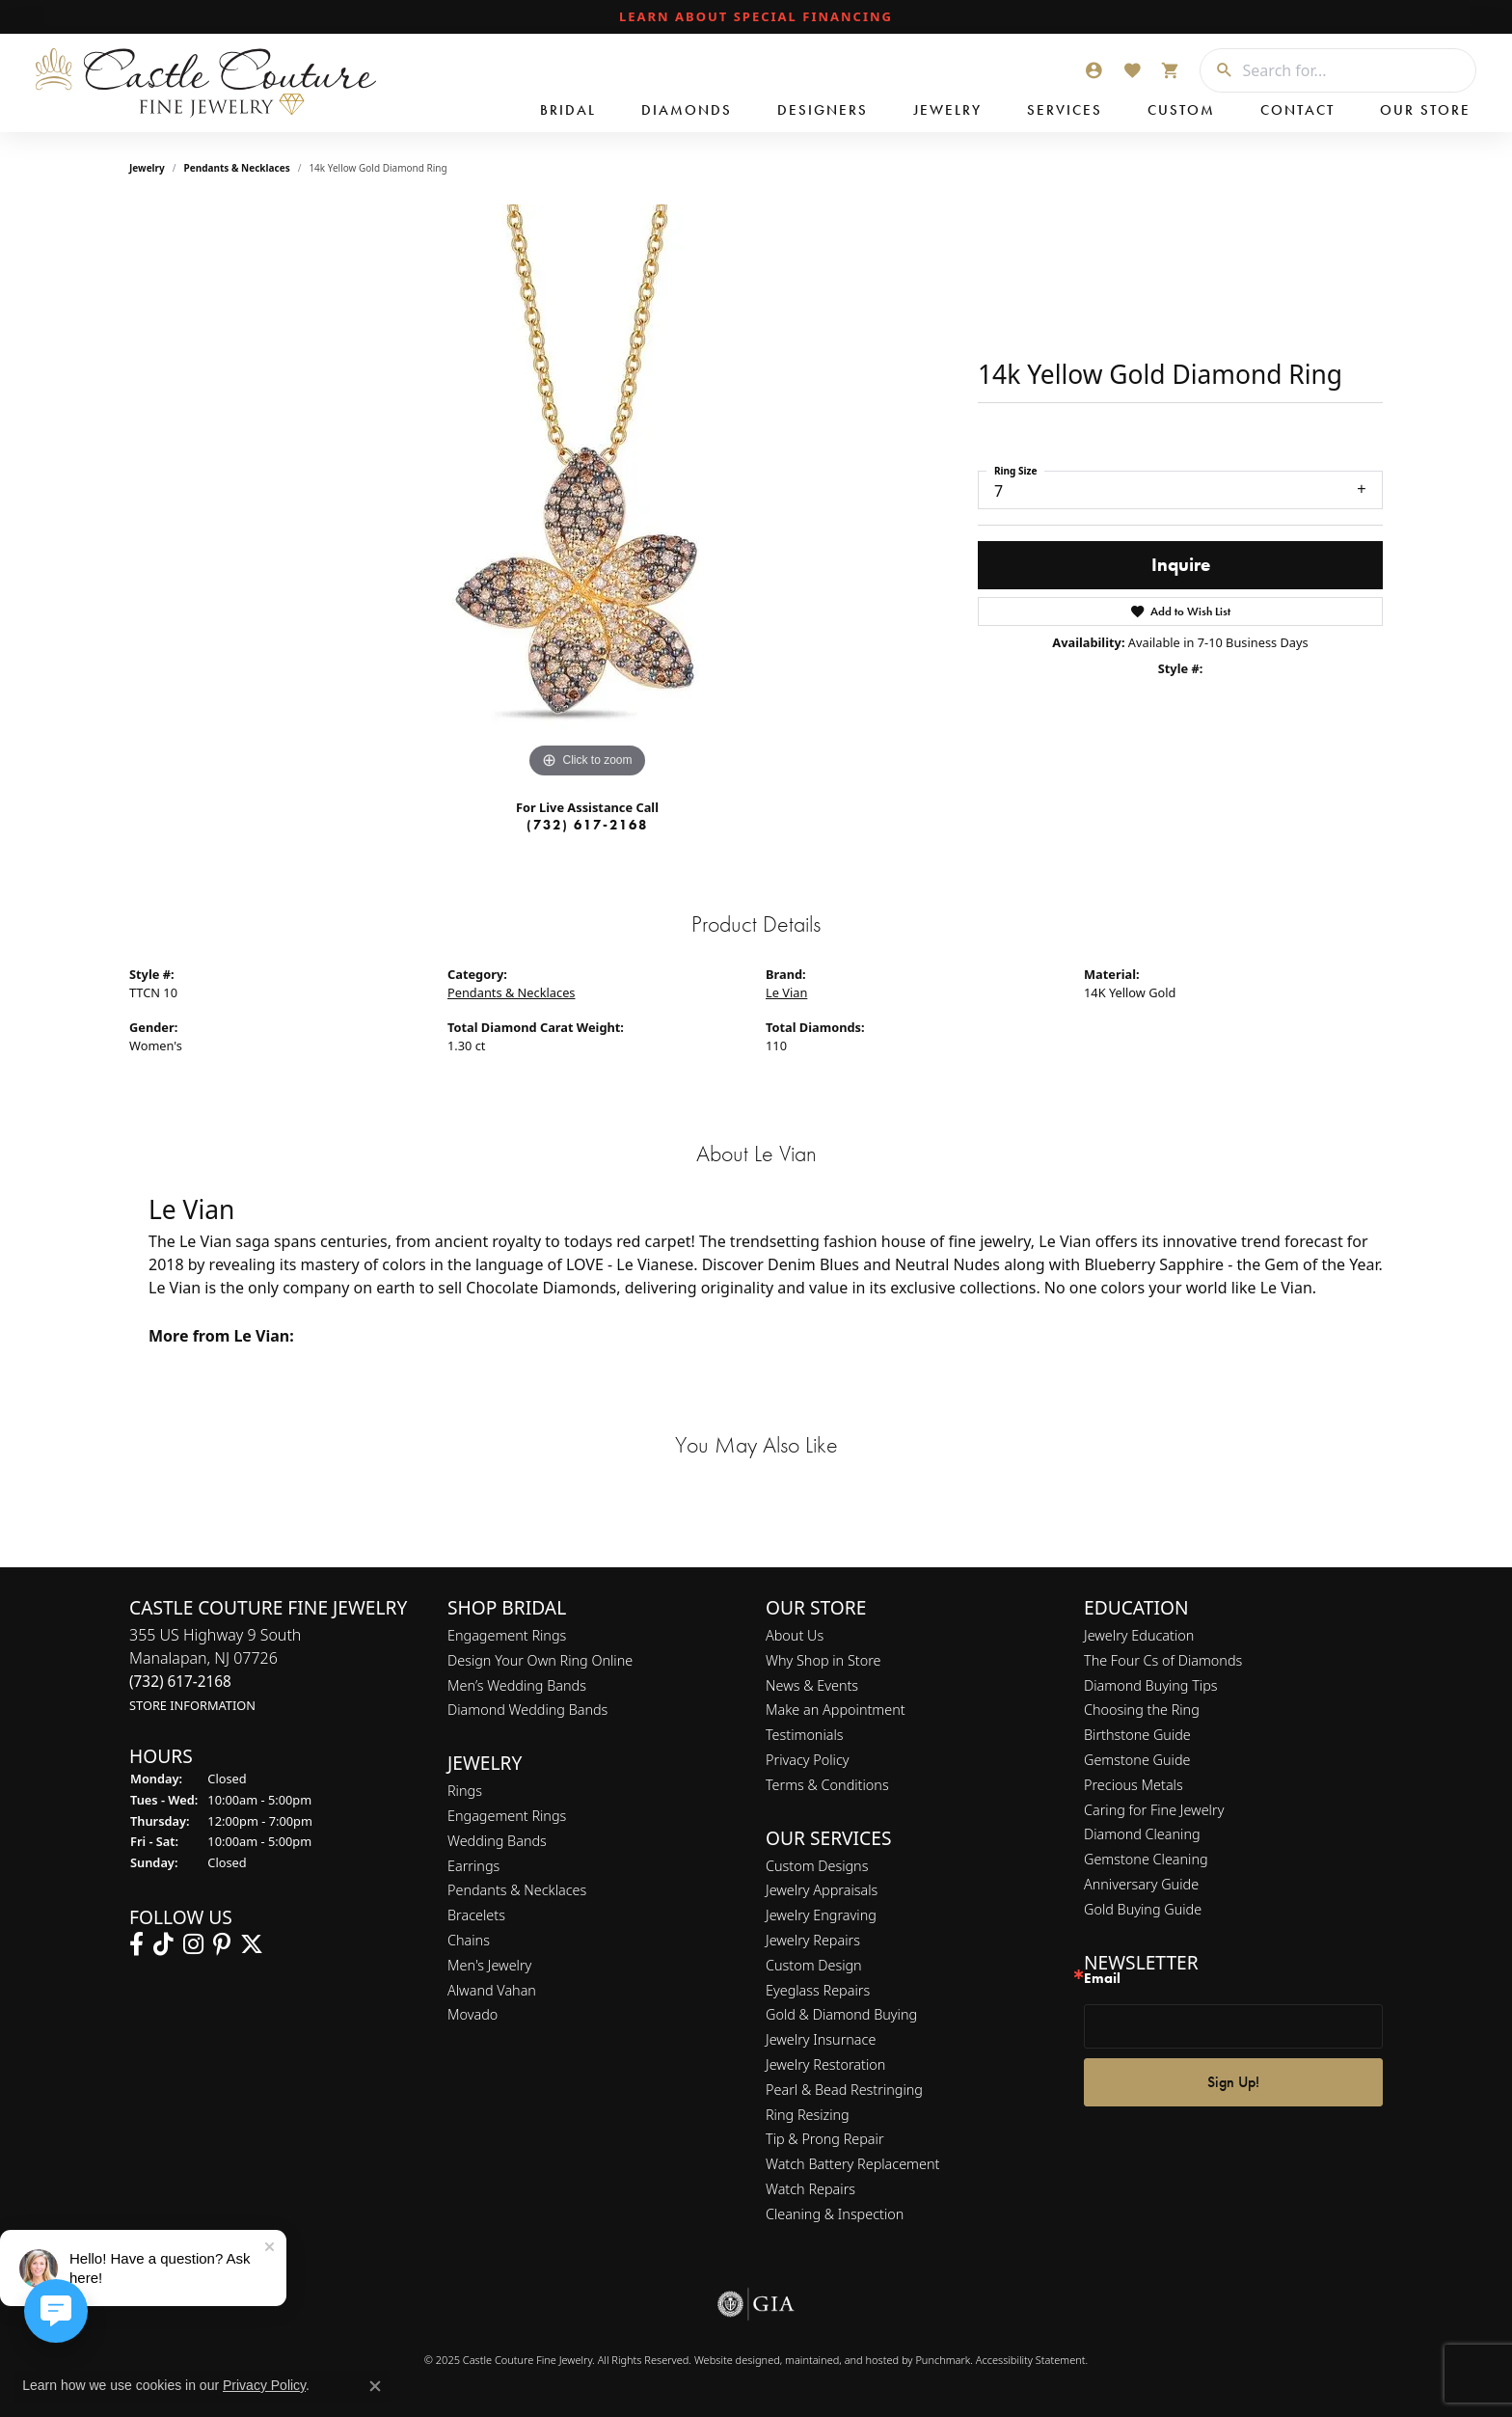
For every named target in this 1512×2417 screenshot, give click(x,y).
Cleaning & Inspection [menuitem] (835, 2214)
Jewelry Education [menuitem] (1139, 1635)
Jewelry (947, 110)
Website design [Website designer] (731, 2359)
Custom (1181, 110)
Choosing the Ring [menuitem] (1142, 1710)
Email (1102, 1978)
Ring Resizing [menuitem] (808, 2114)
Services (1064, 110)
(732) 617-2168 (587, 824)
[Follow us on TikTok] (163, 1944)
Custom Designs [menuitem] (817, 1866)
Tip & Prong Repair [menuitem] (825, 2140)
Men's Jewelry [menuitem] (489, 1965)
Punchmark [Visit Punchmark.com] (942, 2359)
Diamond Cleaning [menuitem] (1142, 1835)
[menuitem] (756, 2304)
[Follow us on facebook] (136, 1944)
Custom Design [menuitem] (814, 1965)
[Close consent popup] (375, 2386)
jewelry (147, 168)
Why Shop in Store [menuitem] (823, 1660)
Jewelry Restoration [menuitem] (825, 2064)
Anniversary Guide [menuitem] (1141, 1884)
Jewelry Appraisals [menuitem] (822, 1891)
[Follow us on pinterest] (221, 1944)
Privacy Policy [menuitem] (808, 1760)
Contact (1297, 110)
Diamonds (686, 110)
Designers (822, 110)
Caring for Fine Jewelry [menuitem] (1154, 1810)
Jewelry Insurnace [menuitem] (821, 2039)
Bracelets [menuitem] (476, 1915)
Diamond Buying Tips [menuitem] (1151, 1685)
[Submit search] (1217, 70)
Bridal (568, 110)
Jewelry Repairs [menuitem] (813, 1940)
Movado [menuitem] (472, 2015)
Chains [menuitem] (468, 1940)
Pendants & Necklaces (237, 168)
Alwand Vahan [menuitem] (491, 1990)
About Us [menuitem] (795, 1635)
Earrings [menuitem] (473, 1866)
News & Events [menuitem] (812, 1685)
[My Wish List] (1132, 70)
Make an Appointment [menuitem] (835, 1710)
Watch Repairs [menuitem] (810, 2189)
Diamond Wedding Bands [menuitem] (527, 1710)
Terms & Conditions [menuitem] (827, 1785)
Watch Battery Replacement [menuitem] (852, 2164)
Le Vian (786, 992)
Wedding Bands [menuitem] (497, 1841)
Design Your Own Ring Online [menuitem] (540, 1660)
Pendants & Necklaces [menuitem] (516, 1891)
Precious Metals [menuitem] (1133, 1785)
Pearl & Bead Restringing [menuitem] (844, 2089)
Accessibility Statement (1031, 2359)
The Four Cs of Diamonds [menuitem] (1163, 1660)
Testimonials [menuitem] (805, 1734)
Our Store (1425, 110)
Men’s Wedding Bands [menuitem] (516, 1685)
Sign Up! (1233, 2082)
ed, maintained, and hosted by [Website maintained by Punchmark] (841, 2359)
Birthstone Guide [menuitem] (1137, 1734)
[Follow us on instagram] (193, 1944)
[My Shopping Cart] (1170, 70)
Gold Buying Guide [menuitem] (1143, 1909)
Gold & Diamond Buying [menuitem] (841, 2015)
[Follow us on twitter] (251, 1944)
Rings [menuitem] (464, 1790)
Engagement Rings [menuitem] (506, 1635)
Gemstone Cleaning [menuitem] (1146, 1859)
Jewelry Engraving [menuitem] (821, 1915)
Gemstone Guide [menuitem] (1137, 1760)
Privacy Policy (264, 2385)
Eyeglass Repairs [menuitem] (818, 1990)
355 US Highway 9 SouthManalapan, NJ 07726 (215, 1669)
